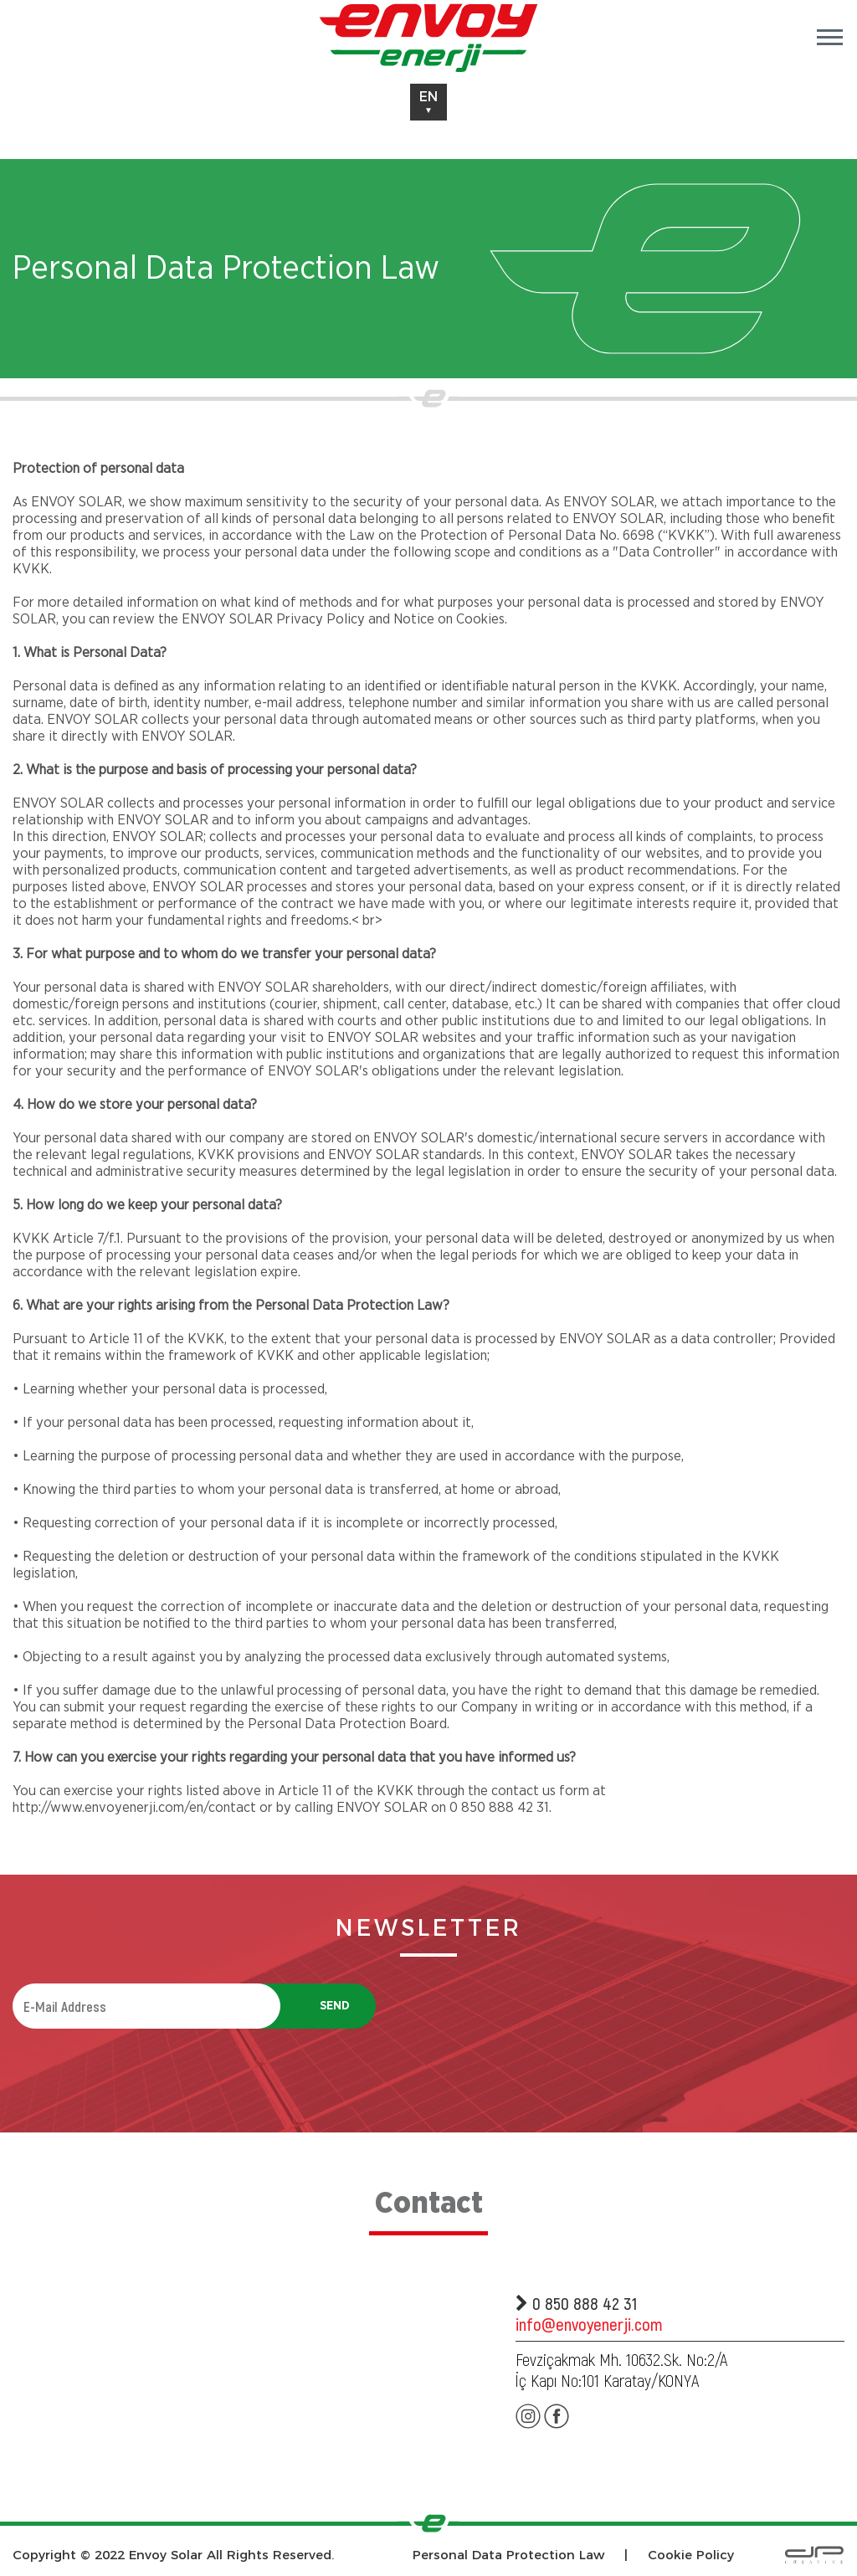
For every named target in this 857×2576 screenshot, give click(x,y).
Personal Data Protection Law (508, 2555)
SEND (335, 2006)
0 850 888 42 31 (576, 2302)
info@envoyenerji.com (589, 2323)
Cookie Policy (691, 2555)
